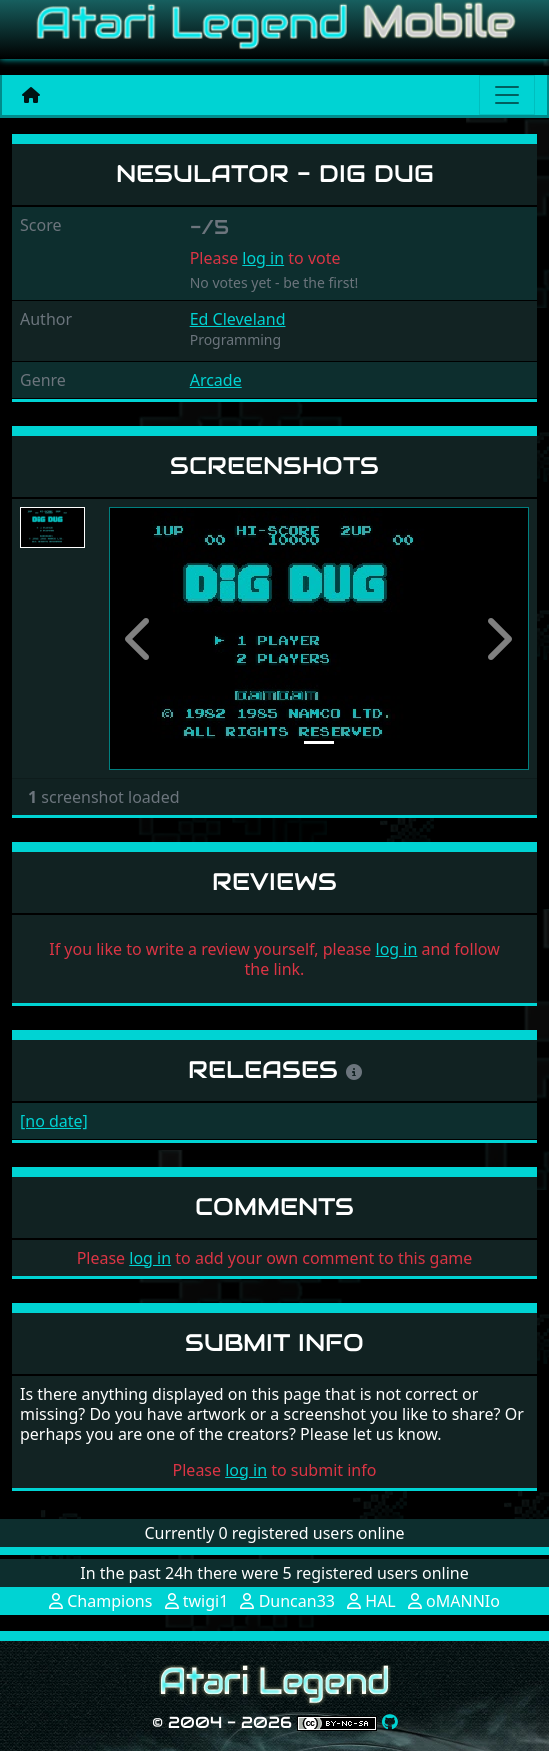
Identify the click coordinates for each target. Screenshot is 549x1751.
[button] (140, 638)
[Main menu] (507, 95)
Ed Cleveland (238, 319)
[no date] (54, 1121)
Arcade (216, 380)
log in (263, 258)
